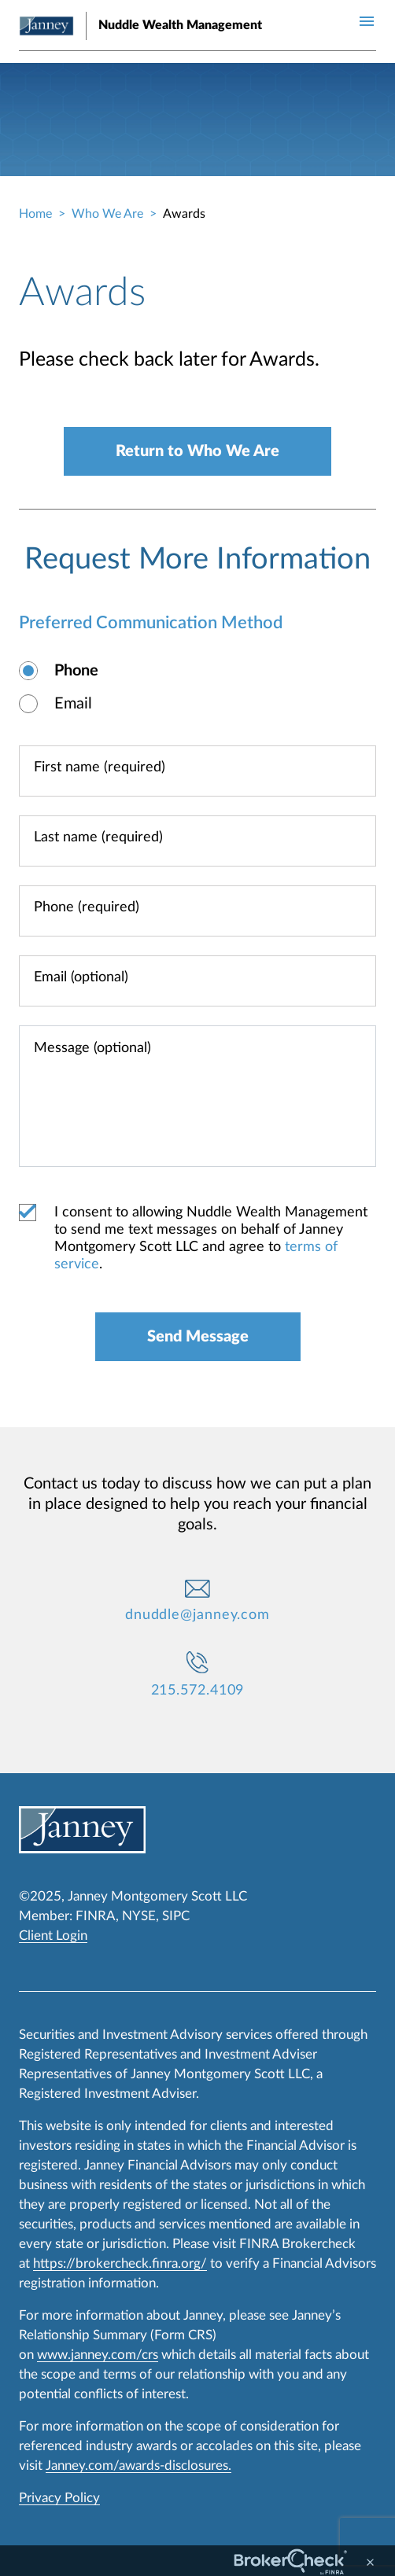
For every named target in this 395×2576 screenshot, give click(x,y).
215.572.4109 (198, 1691)
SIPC (176, 1916)
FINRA (96, 1916)
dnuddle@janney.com (197, 1615)
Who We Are (107, 214)
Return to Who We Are (197, 451)
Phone (76, 671)
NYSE (139, 1916)
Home (35, 214)
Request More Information (197, 559)
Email (73, 704)
